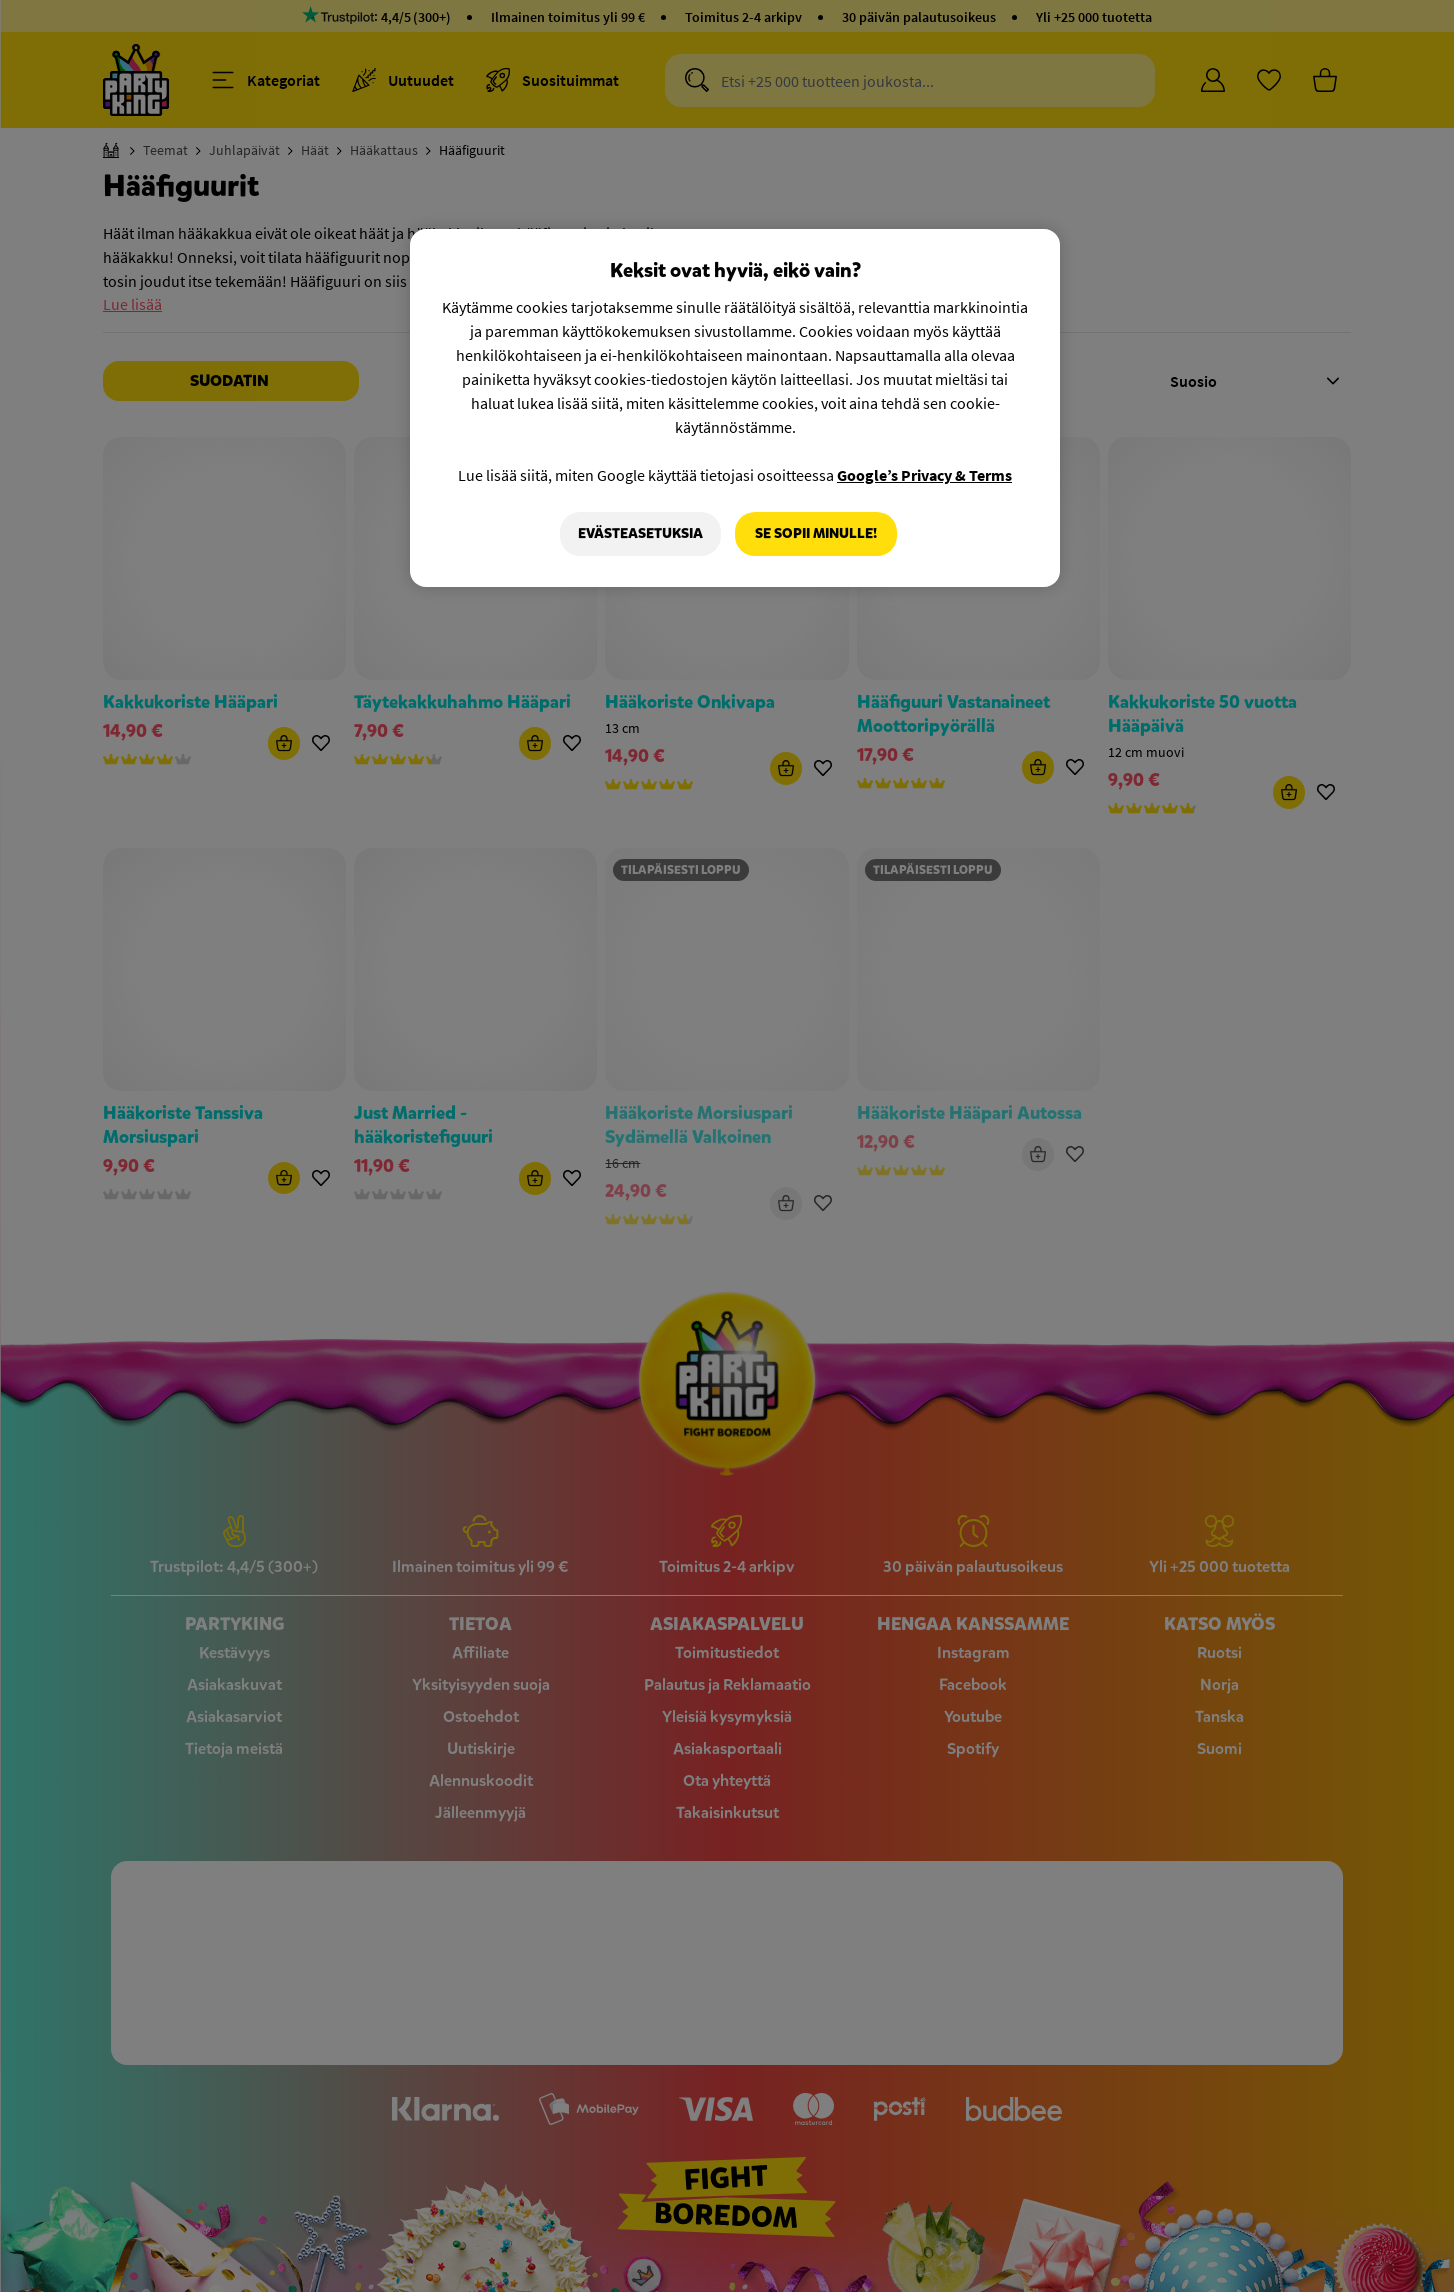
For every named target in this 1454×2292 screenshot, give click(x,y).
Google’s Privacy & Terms (924, 475)
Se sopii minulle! (816, 533)
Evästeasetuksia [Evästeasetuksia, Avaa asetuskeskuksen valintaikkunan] (640, 533)
